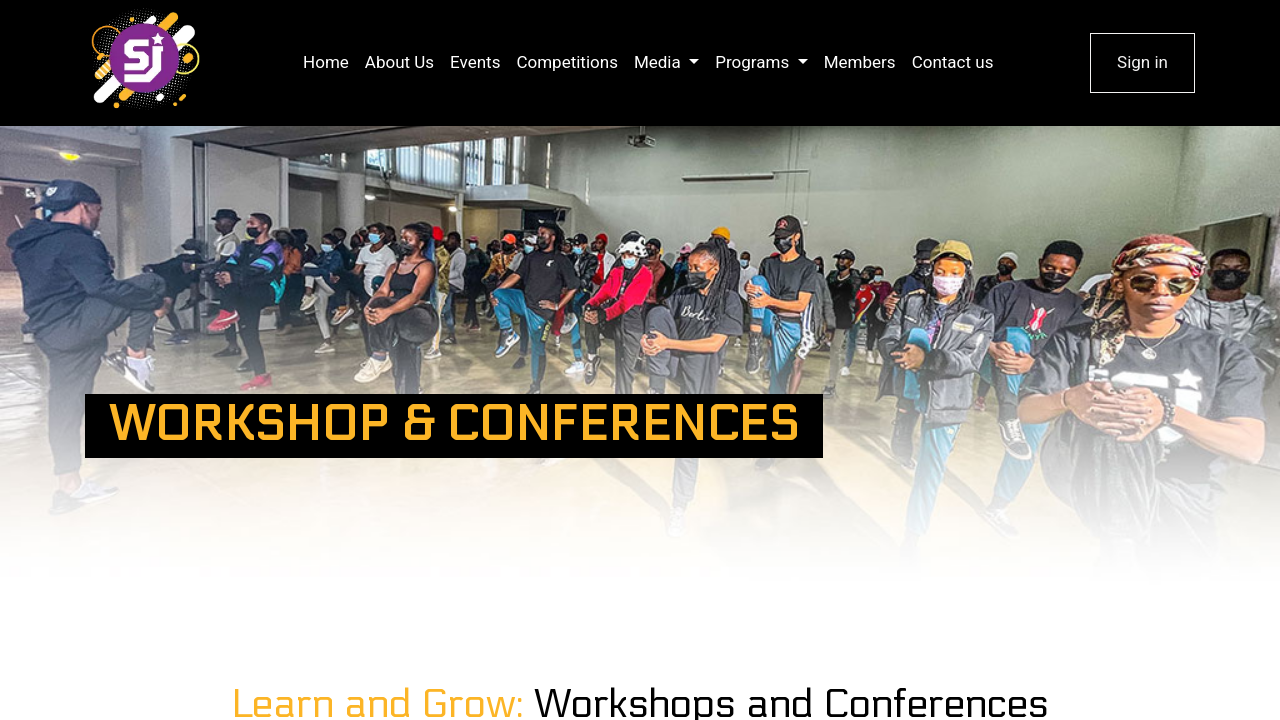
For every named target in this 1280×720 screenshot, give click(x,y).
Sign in (1142, 62)
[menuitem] (326, 63)
